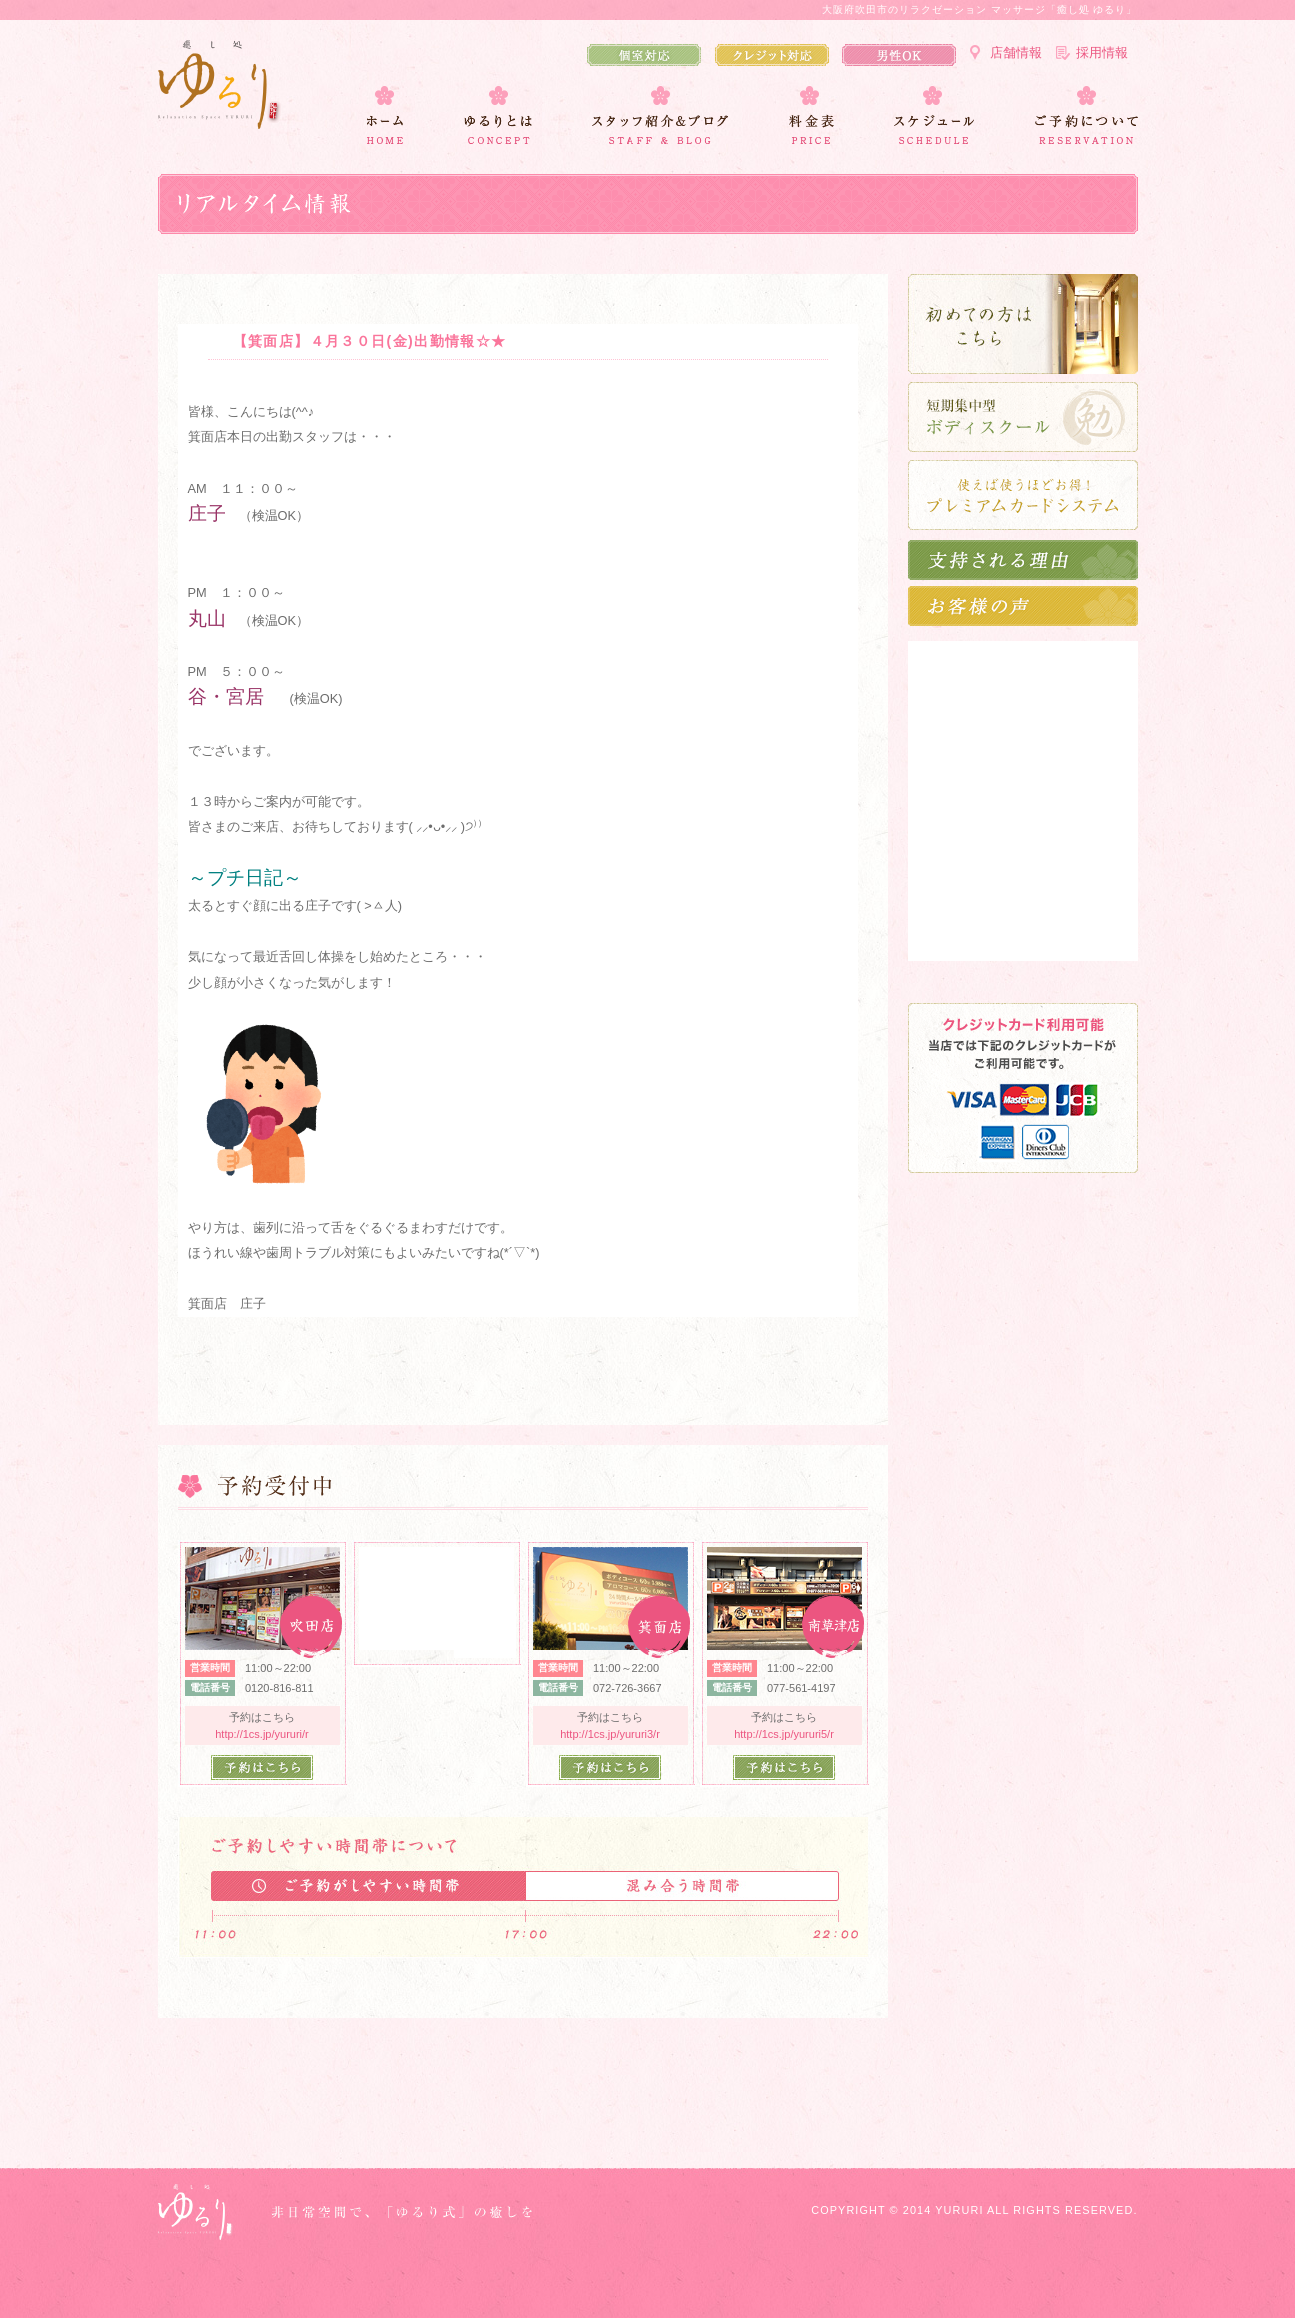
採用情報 (1102, 52)
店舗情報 (1016, 52)
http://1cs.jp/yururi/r (262, 1734)
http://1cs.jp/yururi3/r (610, 1734)
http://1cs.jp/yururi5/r (784, 1734)
